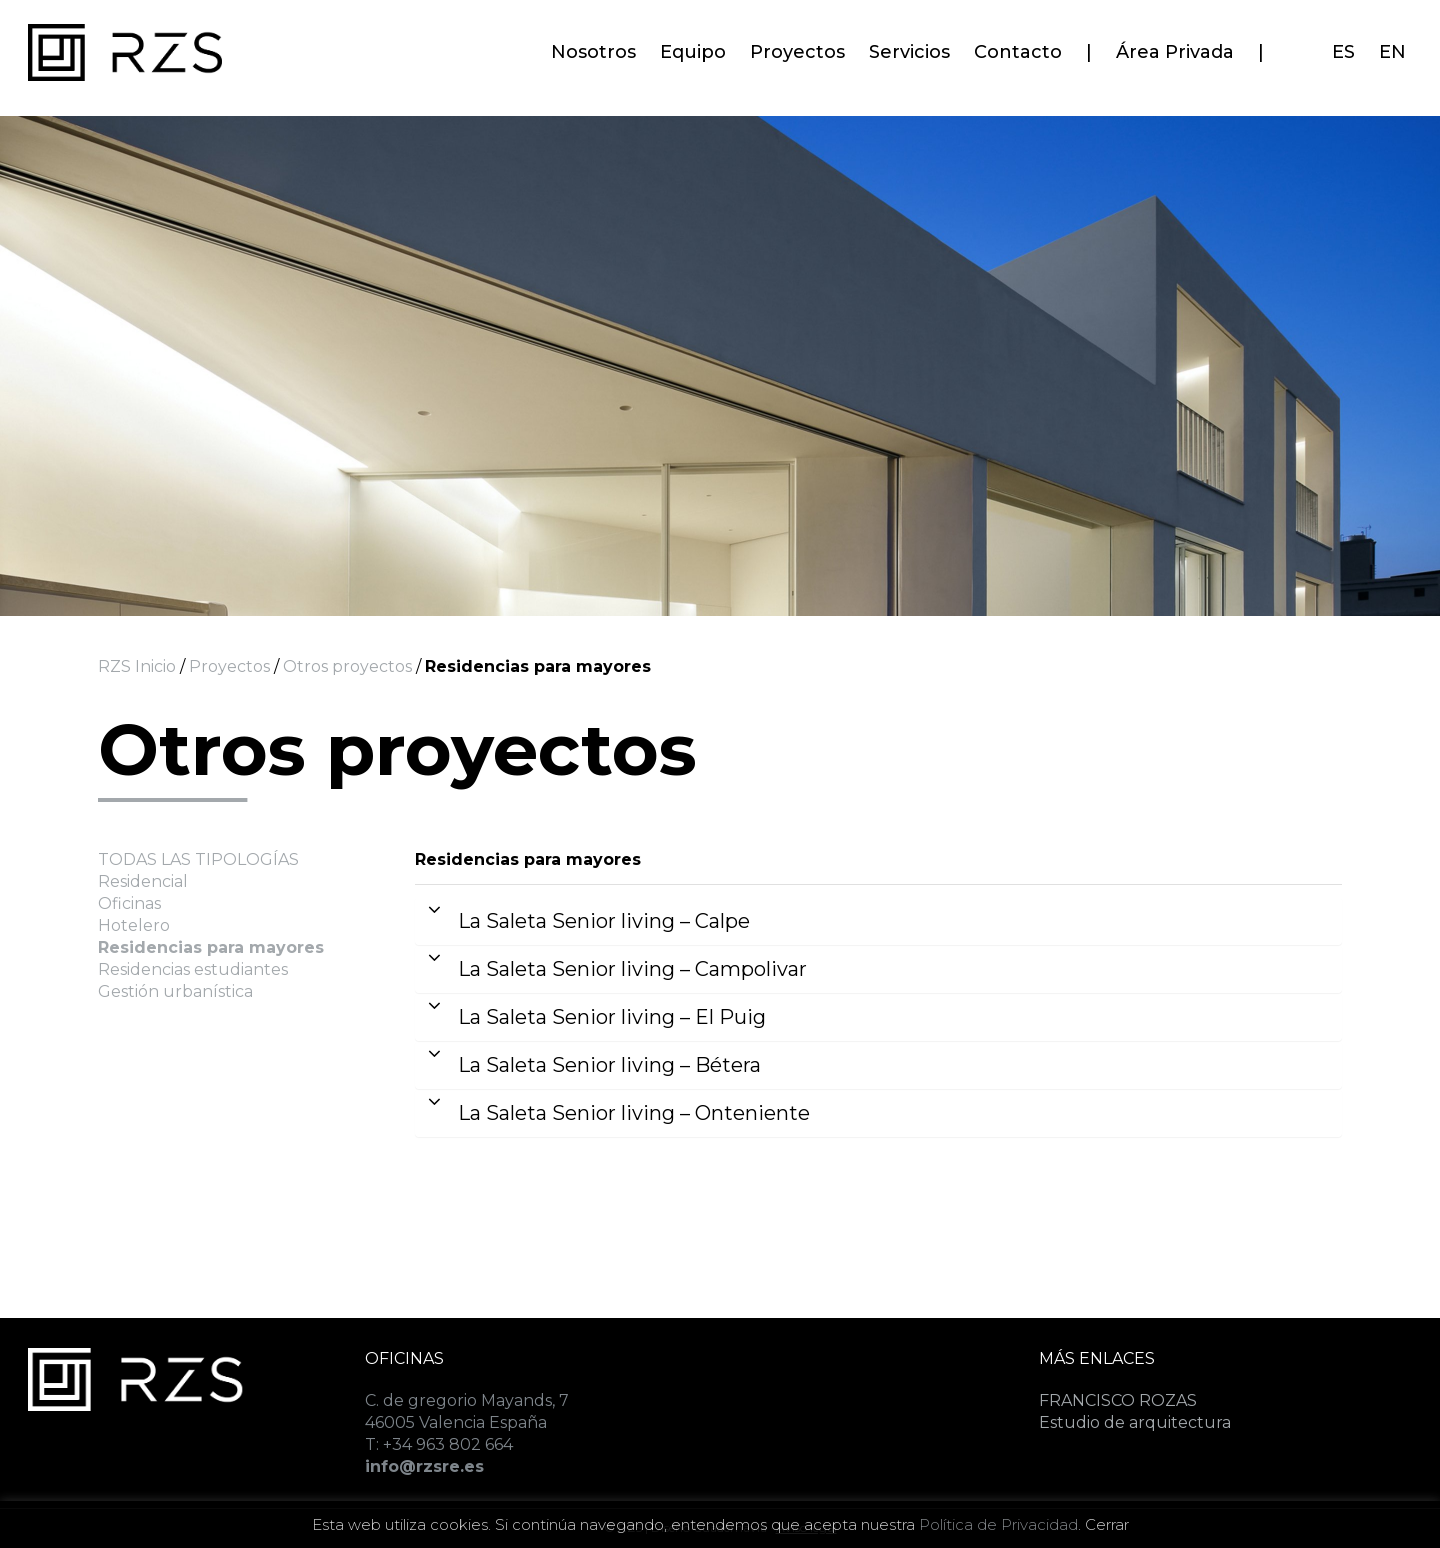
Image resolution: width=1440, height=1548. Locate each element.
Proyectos (229, 666)
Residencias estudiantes (193, 969)
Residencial (143, 881)
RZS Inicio (137, 666)
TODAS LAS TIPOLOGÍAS (198, 859)
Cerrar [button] (1107, 1524)
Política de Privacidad (998, 1524)
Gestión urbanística (175, 991)
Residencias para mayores (211, 947)
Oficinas (129, 903)
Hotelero (134, 925)
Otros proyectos (345, 666)
